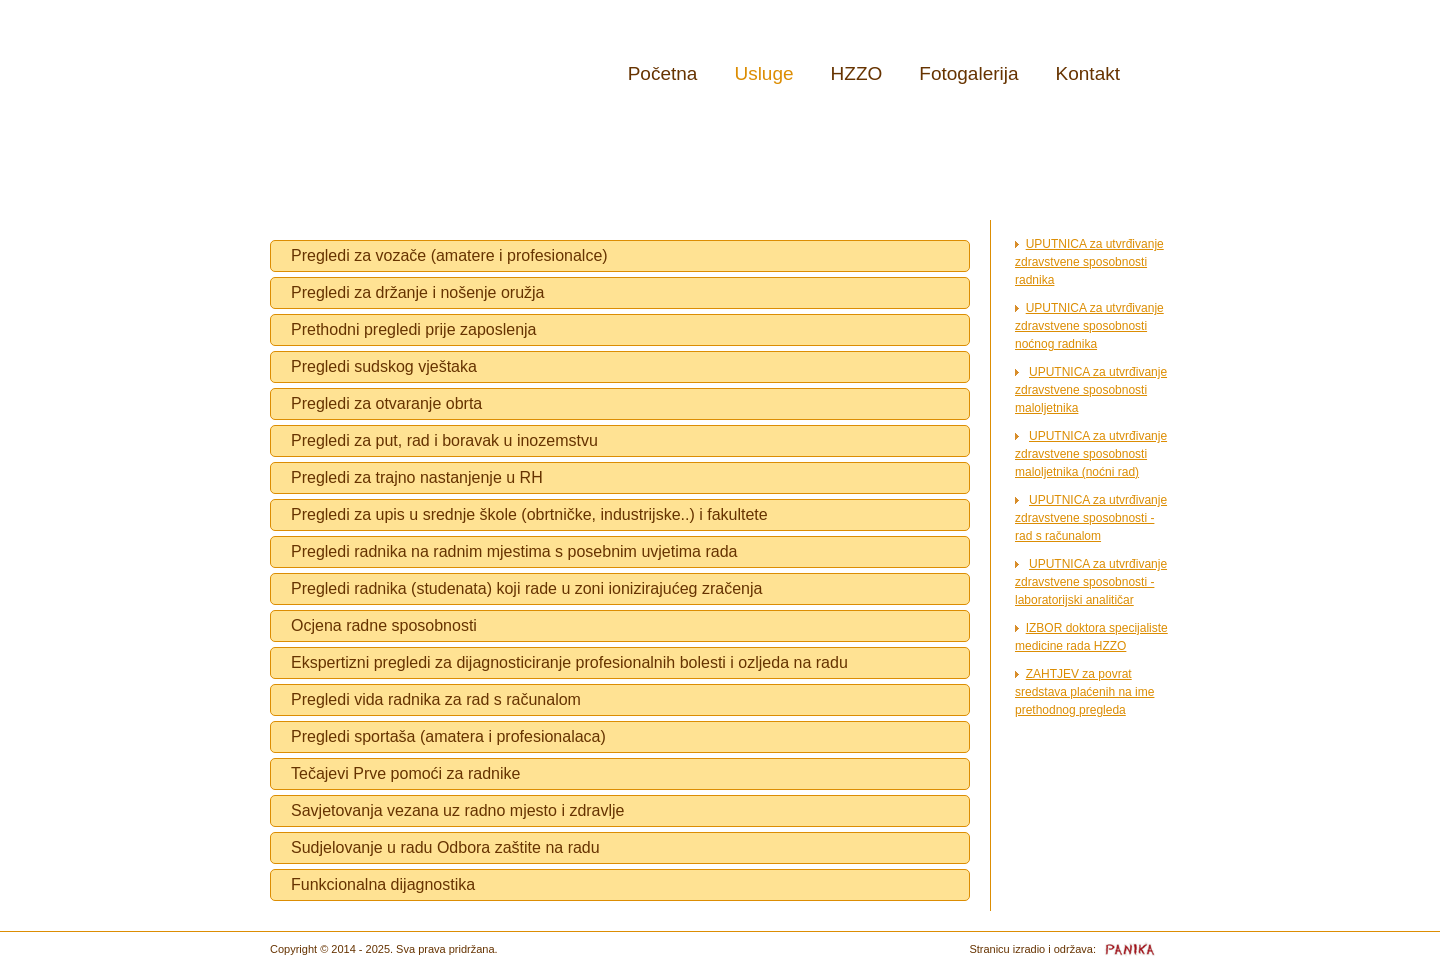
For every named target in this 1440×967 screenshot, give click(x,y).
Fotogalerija (968, 73)
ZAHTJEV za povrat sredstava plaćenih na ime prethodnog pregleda (1084, 692)
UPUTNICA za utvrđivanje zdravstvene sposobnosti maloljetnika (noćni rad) (1091, 454)
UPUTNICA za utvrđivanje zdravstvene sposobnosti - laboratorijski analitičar (1091, 582)
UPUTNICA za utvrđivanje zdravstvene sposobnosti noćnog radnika (1089, 326)
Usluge (763, 73)
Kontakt (1088, 73)
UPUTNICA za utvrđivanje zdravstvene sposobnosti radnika (1089, 262)
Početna (663, 73)
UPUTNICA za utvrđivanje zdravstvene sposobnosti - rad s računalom (1091, 518)
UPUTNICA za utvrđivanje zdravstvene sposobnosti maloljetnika (1091, 390)
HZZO (857, 73)
